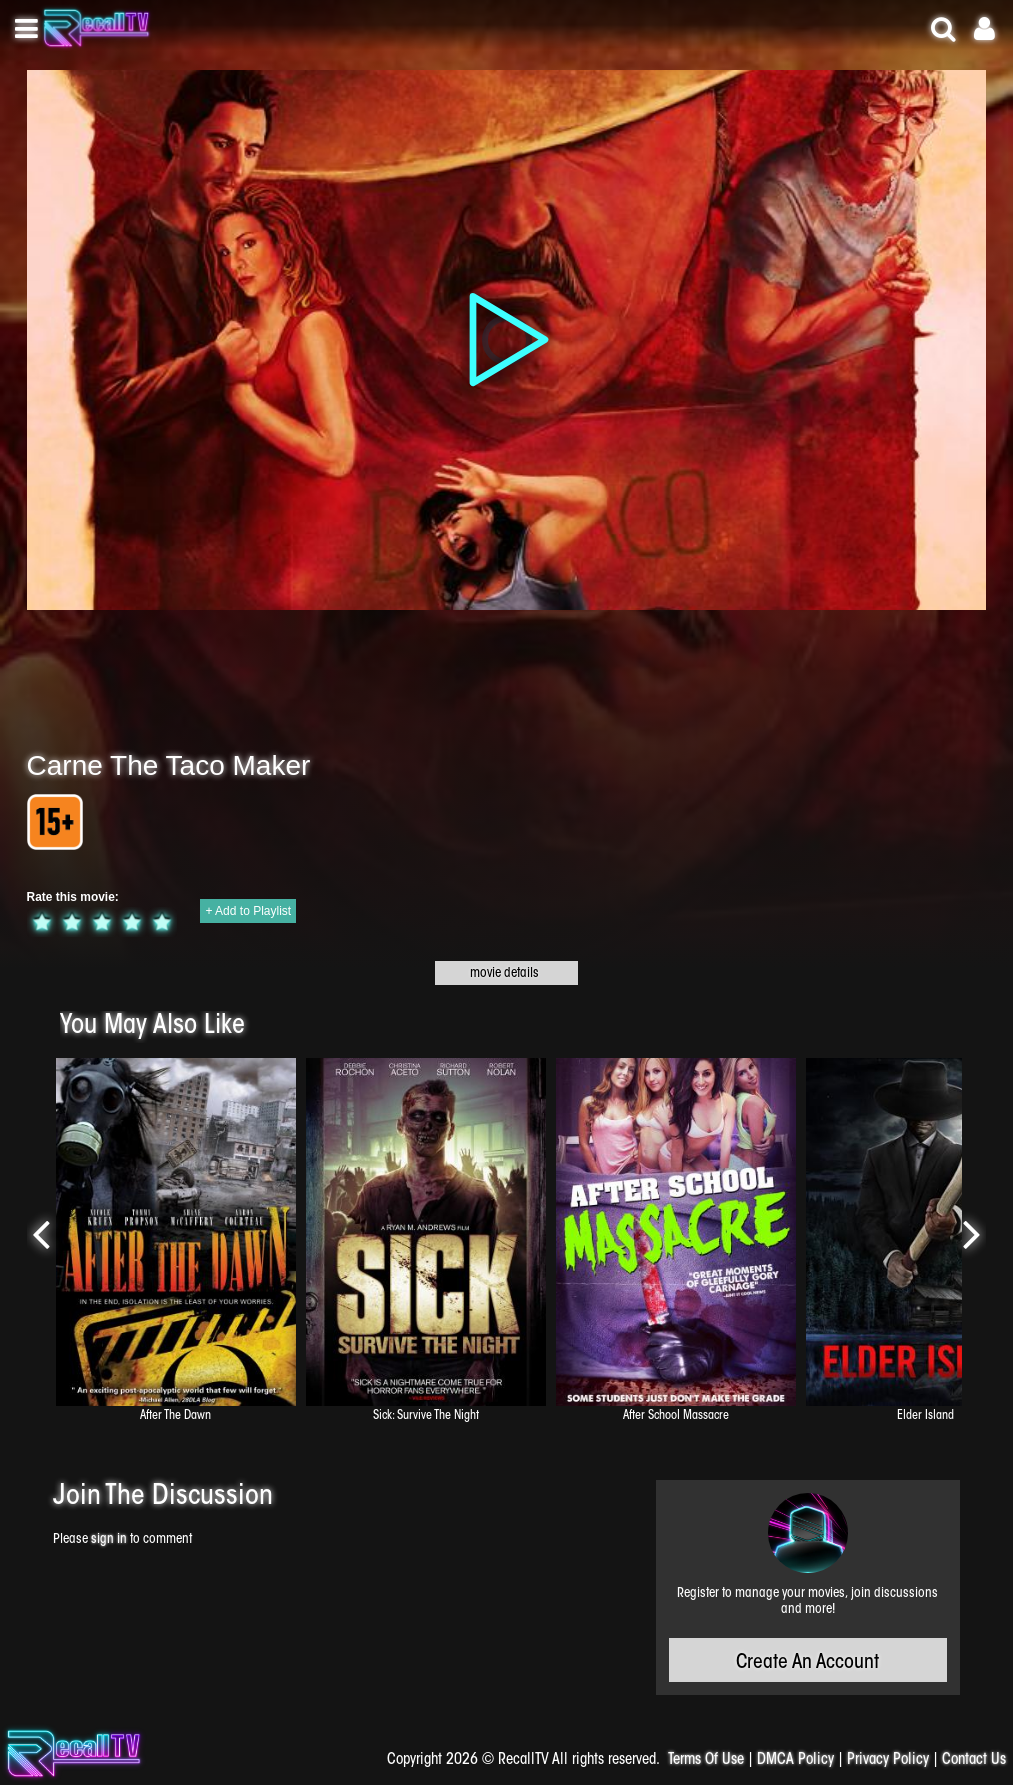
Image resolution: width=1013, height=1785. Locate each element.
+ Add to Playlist (248, 911)
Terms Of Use (706, 1760)
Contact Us (974, 1760)
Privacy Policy (888, 1760)
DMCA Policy (795, 1760)
